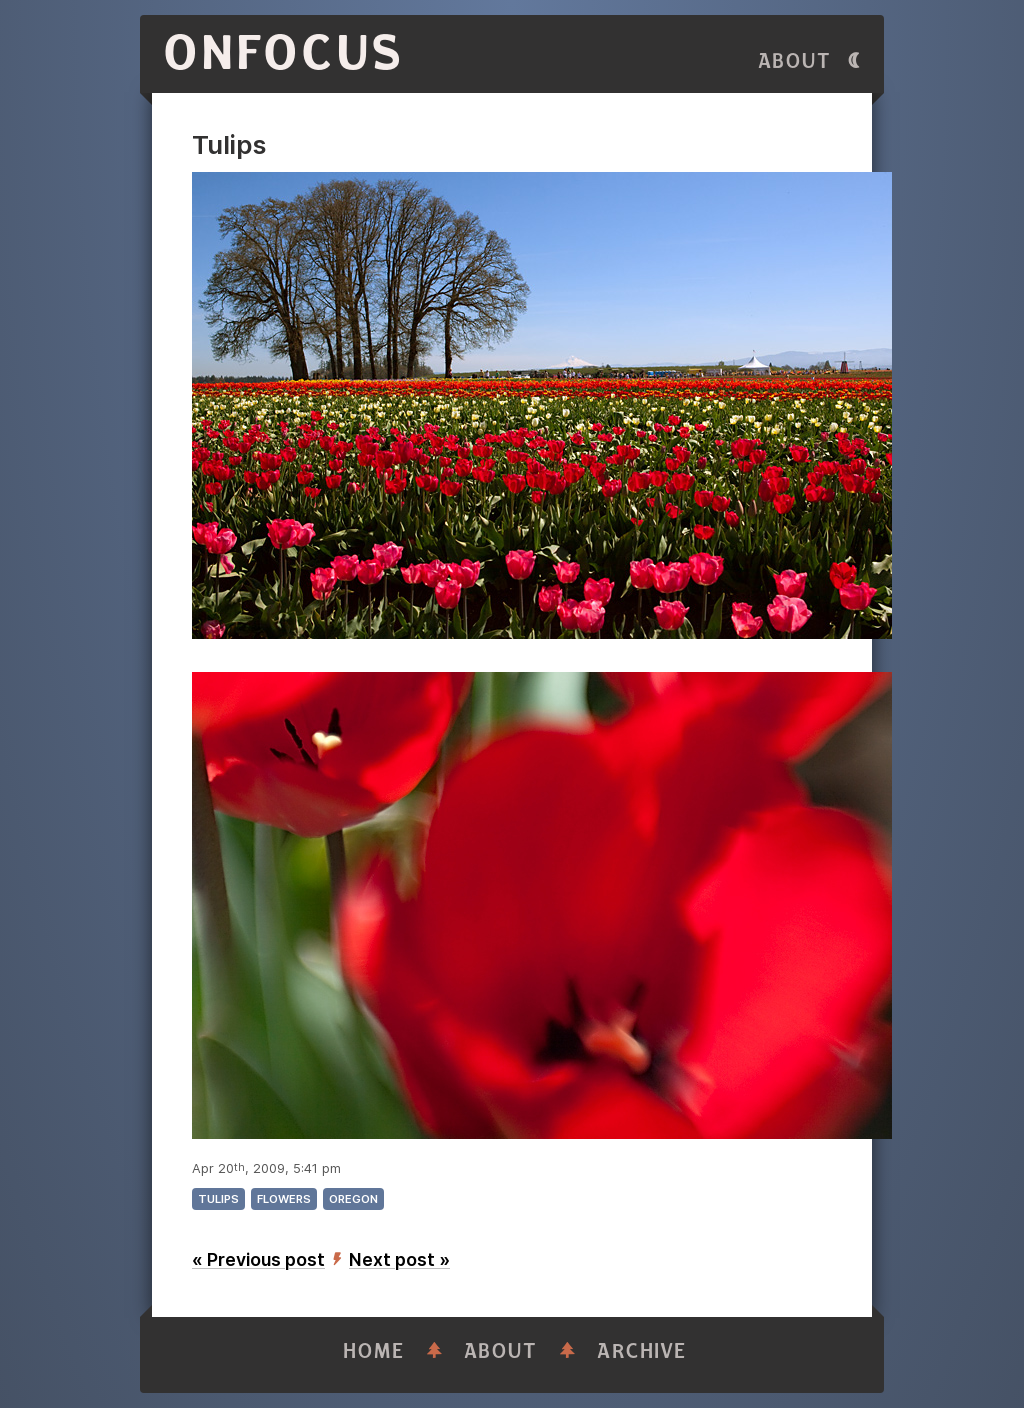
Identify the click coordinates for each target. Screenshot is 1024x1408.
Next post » (399, 1259)
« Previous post (258, 1259)
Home (374, 1351)
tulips (218, 1199)
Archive (642, 1351)
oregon (353, 1199)
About (795, 61)
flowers (284, 1199)
